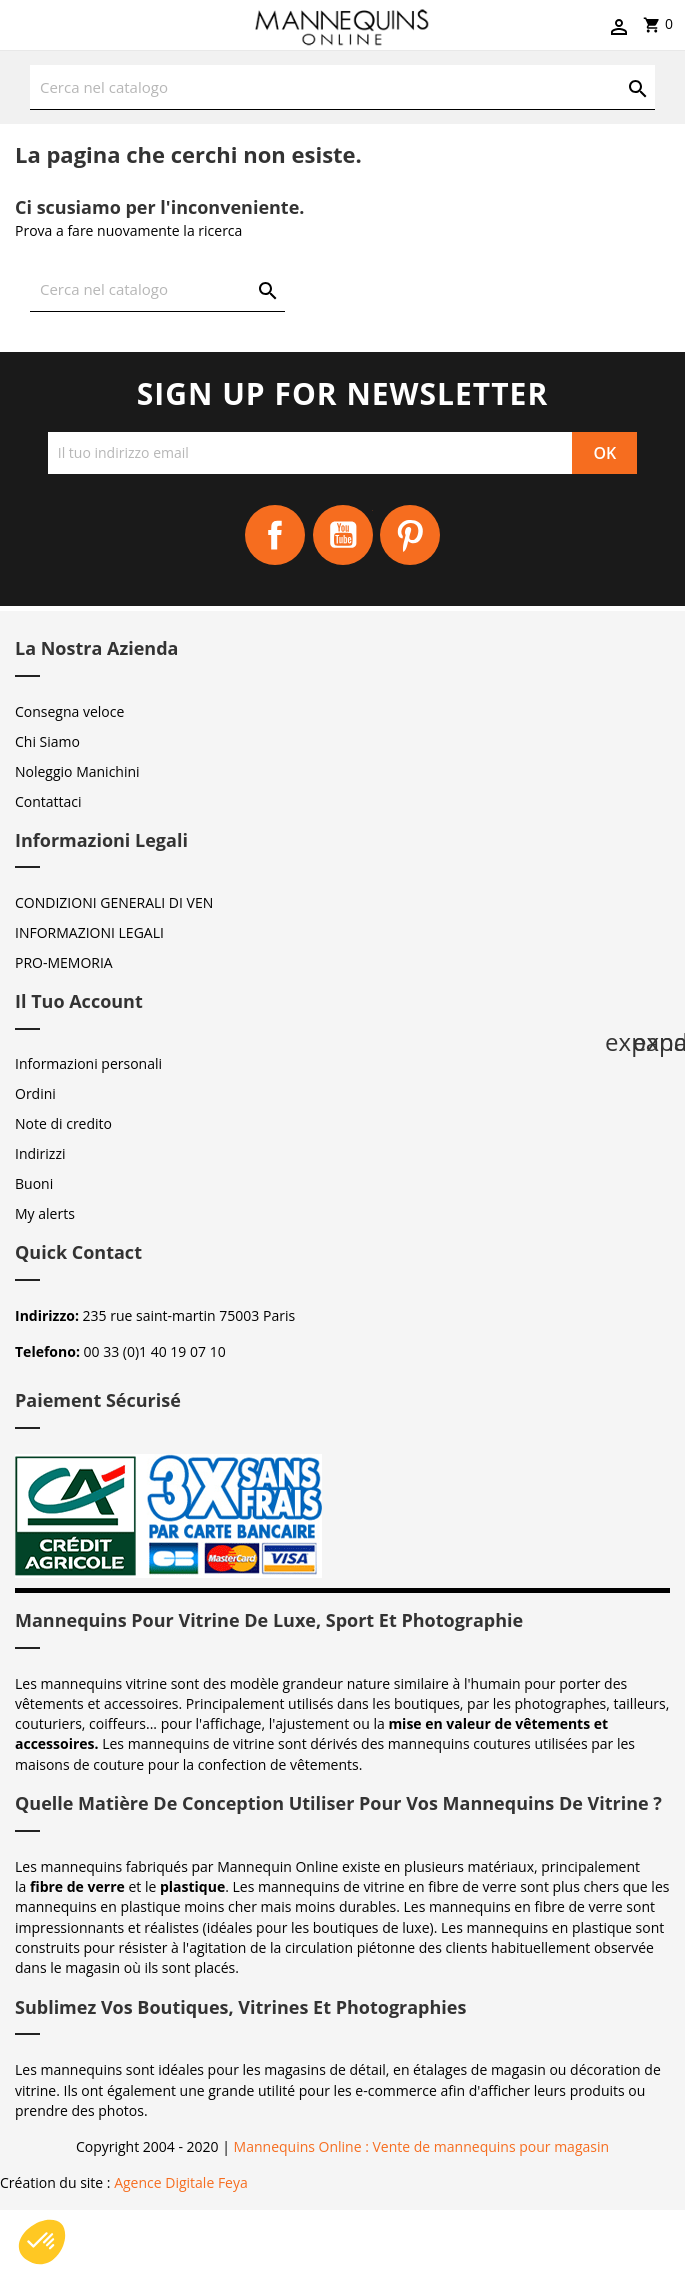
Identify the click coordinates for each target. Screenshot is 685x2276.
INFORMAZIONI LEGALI (89, 932)
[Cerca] (342, 87)
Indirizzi (40, 1153)
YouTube (343, 535)
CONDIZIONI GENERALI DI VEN (114, 902)
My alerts (45, 1213)
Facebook (275, 535)
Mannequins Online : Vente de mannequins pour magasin (421, 2146)
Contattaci (48, 801)
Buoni (34, 1183)
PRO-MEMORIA (64, 962)
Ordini (35, 1093)
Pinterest (410, 535)
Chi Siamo (47, 741)
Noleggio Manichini (77, 771)
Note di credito (63, 1123)
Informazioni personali (88, 1063)
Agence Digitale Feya (181, 2182)
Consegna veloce (69, 711)
